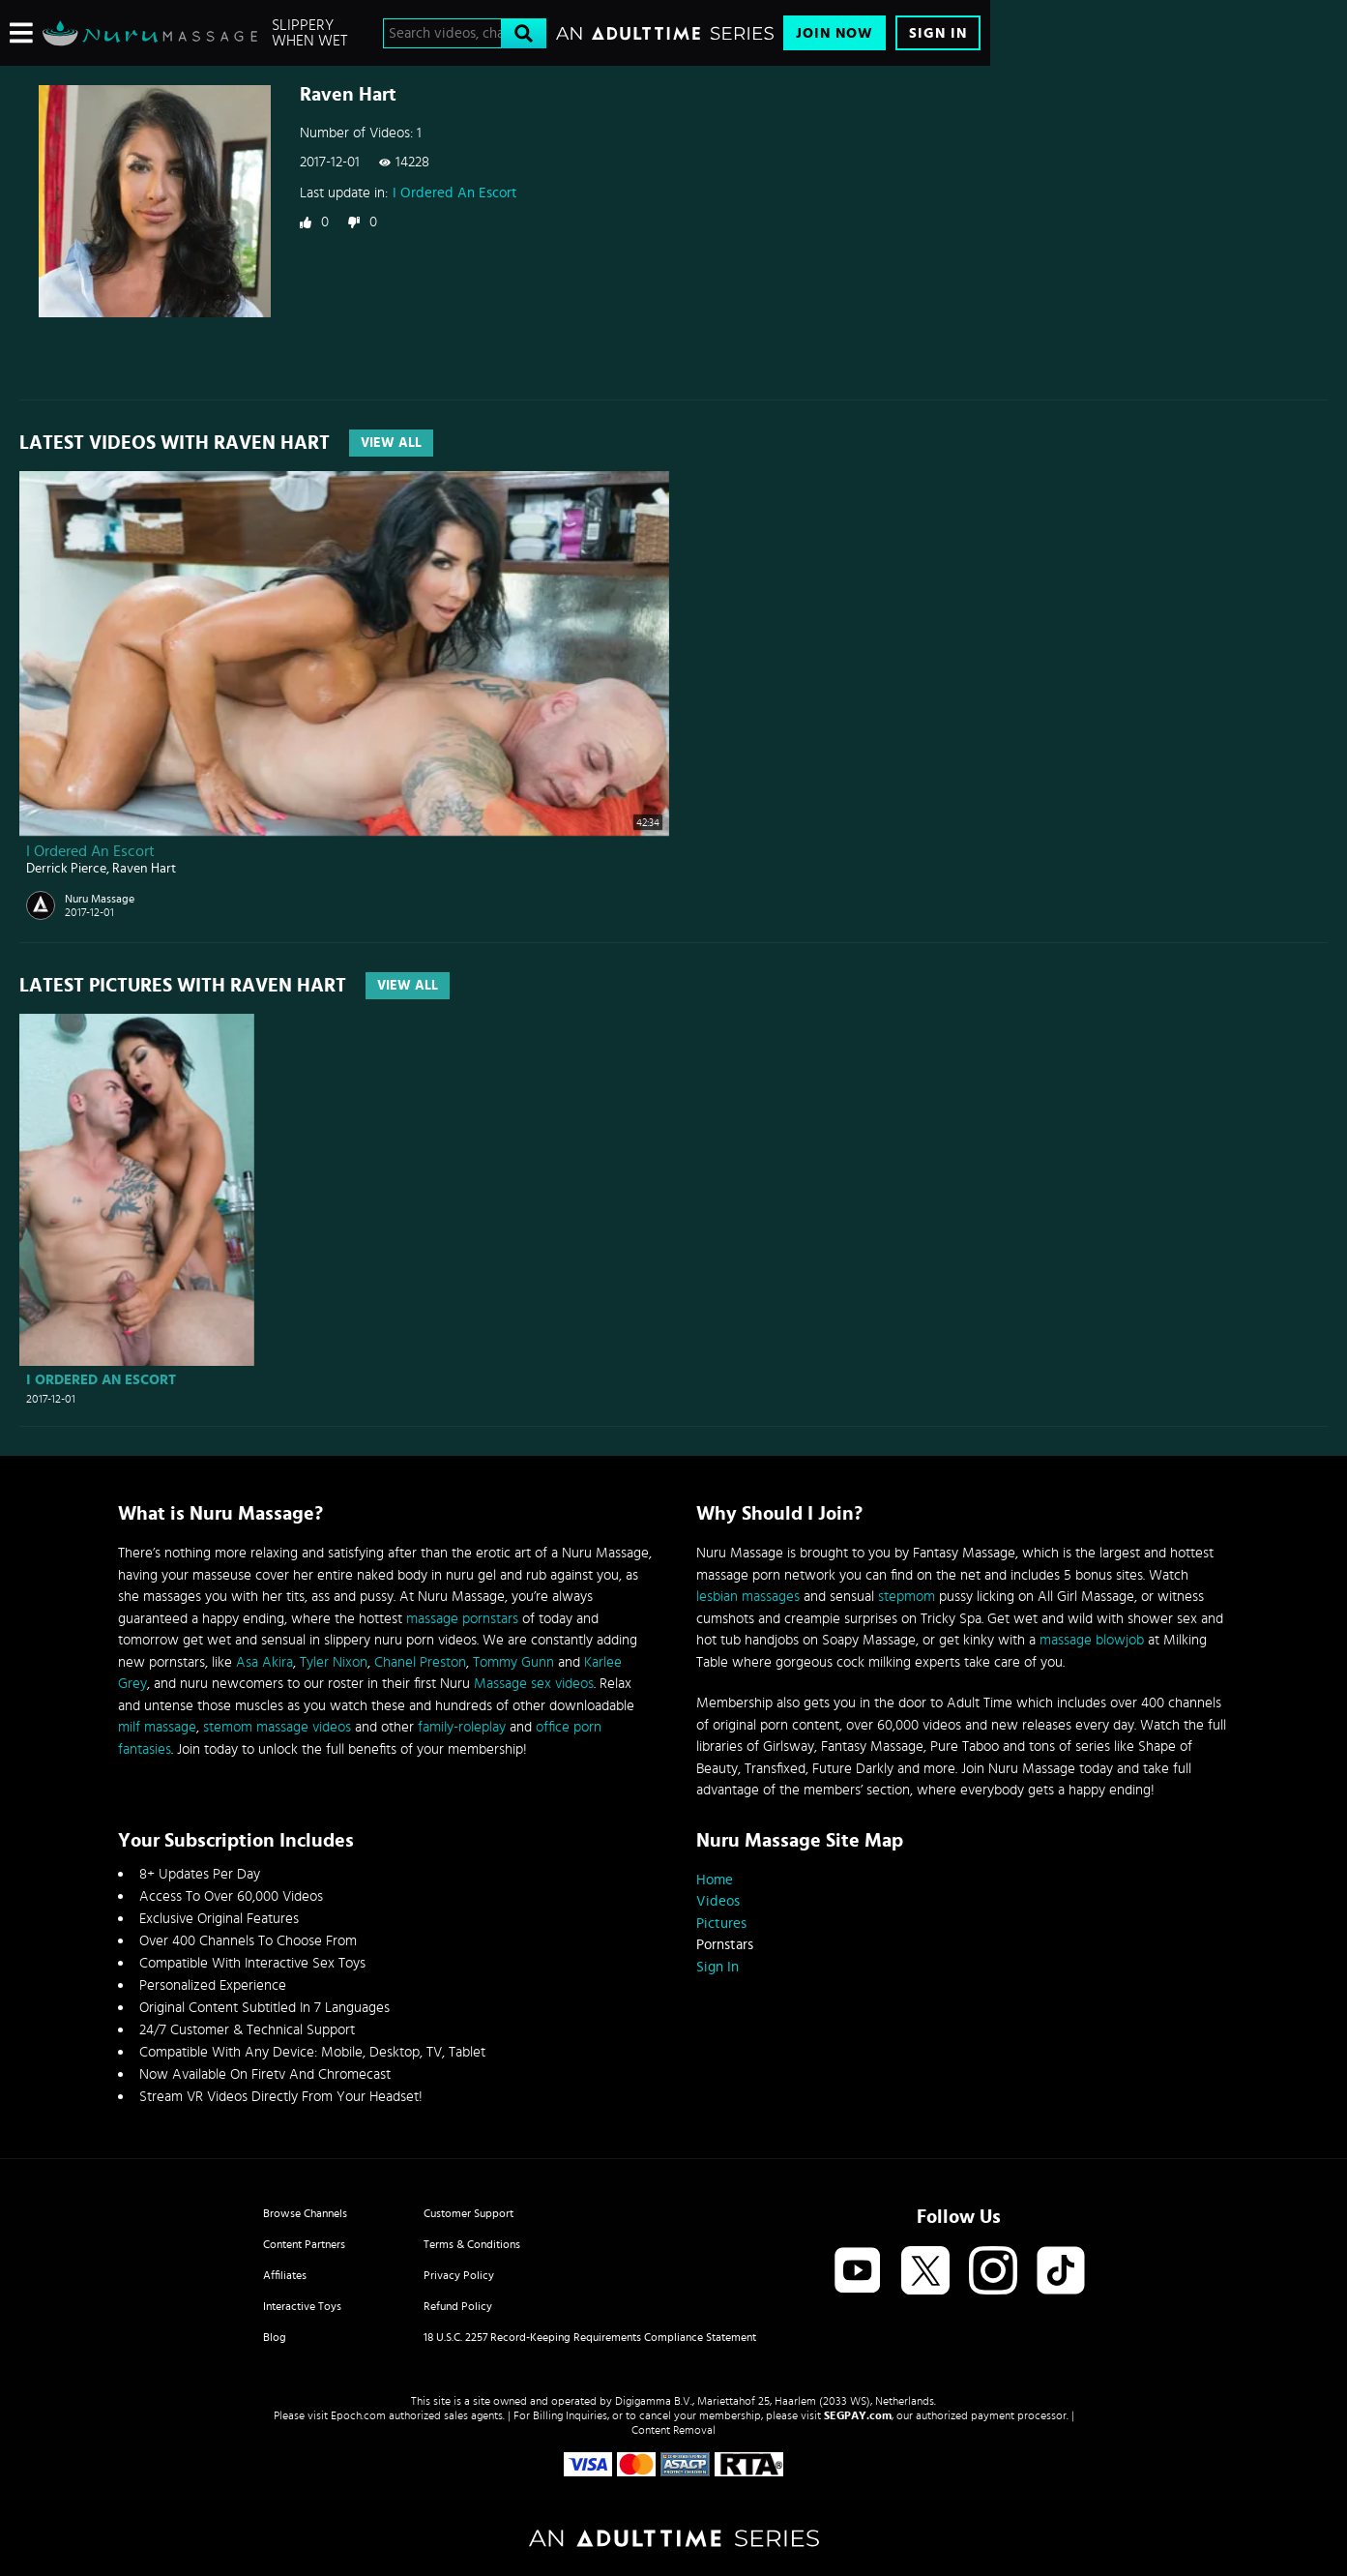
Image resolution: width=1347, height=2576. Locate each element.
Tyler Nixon (333, 1662)
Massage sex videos (534, 1683)
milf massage (157, 1727)
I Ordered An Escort (455, 193)
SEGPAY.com (858, 2415)
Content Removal (673, 2430)
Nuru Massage (99, 898)
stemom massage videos (277, 1727)
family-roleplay (462, 1727)
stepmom (906, 1596)
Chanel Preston (420, 1662)
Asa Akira (264, 1662)
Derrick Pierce (66, 868)
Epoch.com (358, 2415)
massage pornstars (462, 1619)
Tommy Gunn (513, 1662)
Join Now (834, 33)
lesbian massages (748, 1596)
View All (391, 443)
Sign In (938, 33)
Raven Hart (144, 868)
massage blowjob (1092, 1640)
